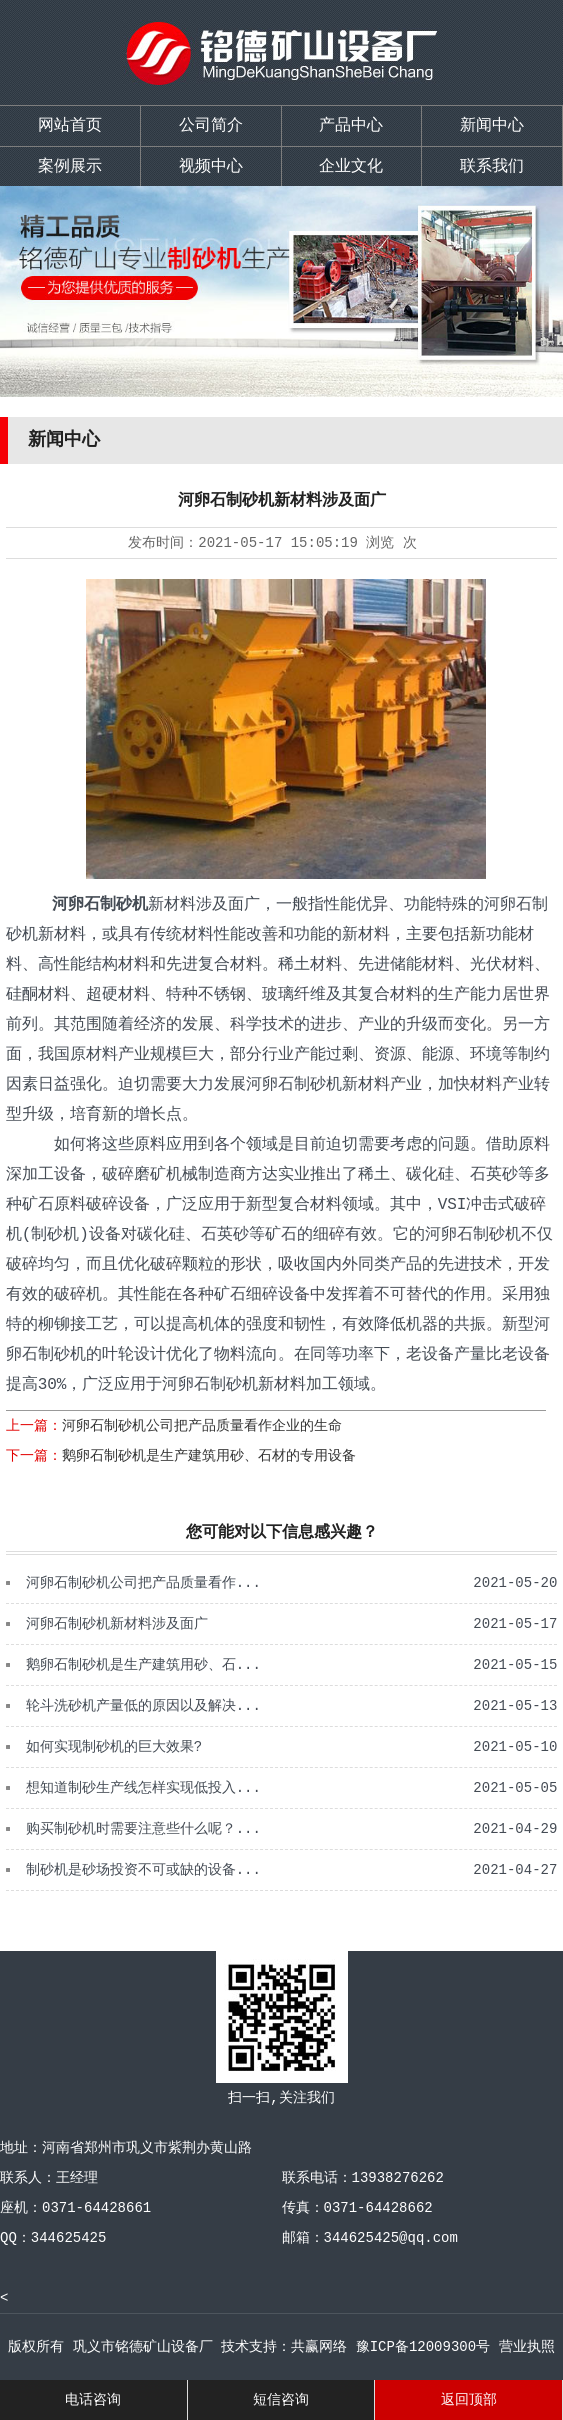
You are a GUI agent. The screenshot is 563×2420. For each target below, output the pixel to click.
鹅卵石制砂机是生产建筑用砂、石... (143, 1665)
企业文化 (351, 167)
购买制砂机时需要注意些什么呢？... (143, 1829)
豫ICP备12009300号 (423, 2347)
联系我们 (492, 167)
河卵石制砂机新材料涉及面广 (117, 1624)
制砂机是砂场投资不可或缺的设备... (143, 1870)
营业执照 (527, 2347)
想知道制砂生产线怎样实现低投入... (143, 1788)
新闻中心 (492, 126)
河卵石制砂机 (96, 905)
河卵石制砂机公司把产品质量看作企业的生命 (202, 1426)
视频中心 (211, 167)
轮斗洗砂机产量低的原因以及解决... (143, 1706)
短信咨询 (281, 2400)
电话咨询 (93, 2400)
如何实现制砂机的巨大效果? (114, 1747)
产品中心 (351, 126)
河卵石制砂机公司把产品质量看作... (143, 1583)
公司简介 (211, 126)
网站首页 (70, 126)
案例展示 (70, 167)
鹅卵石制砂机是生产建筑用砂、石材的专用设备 (209, 1456)
